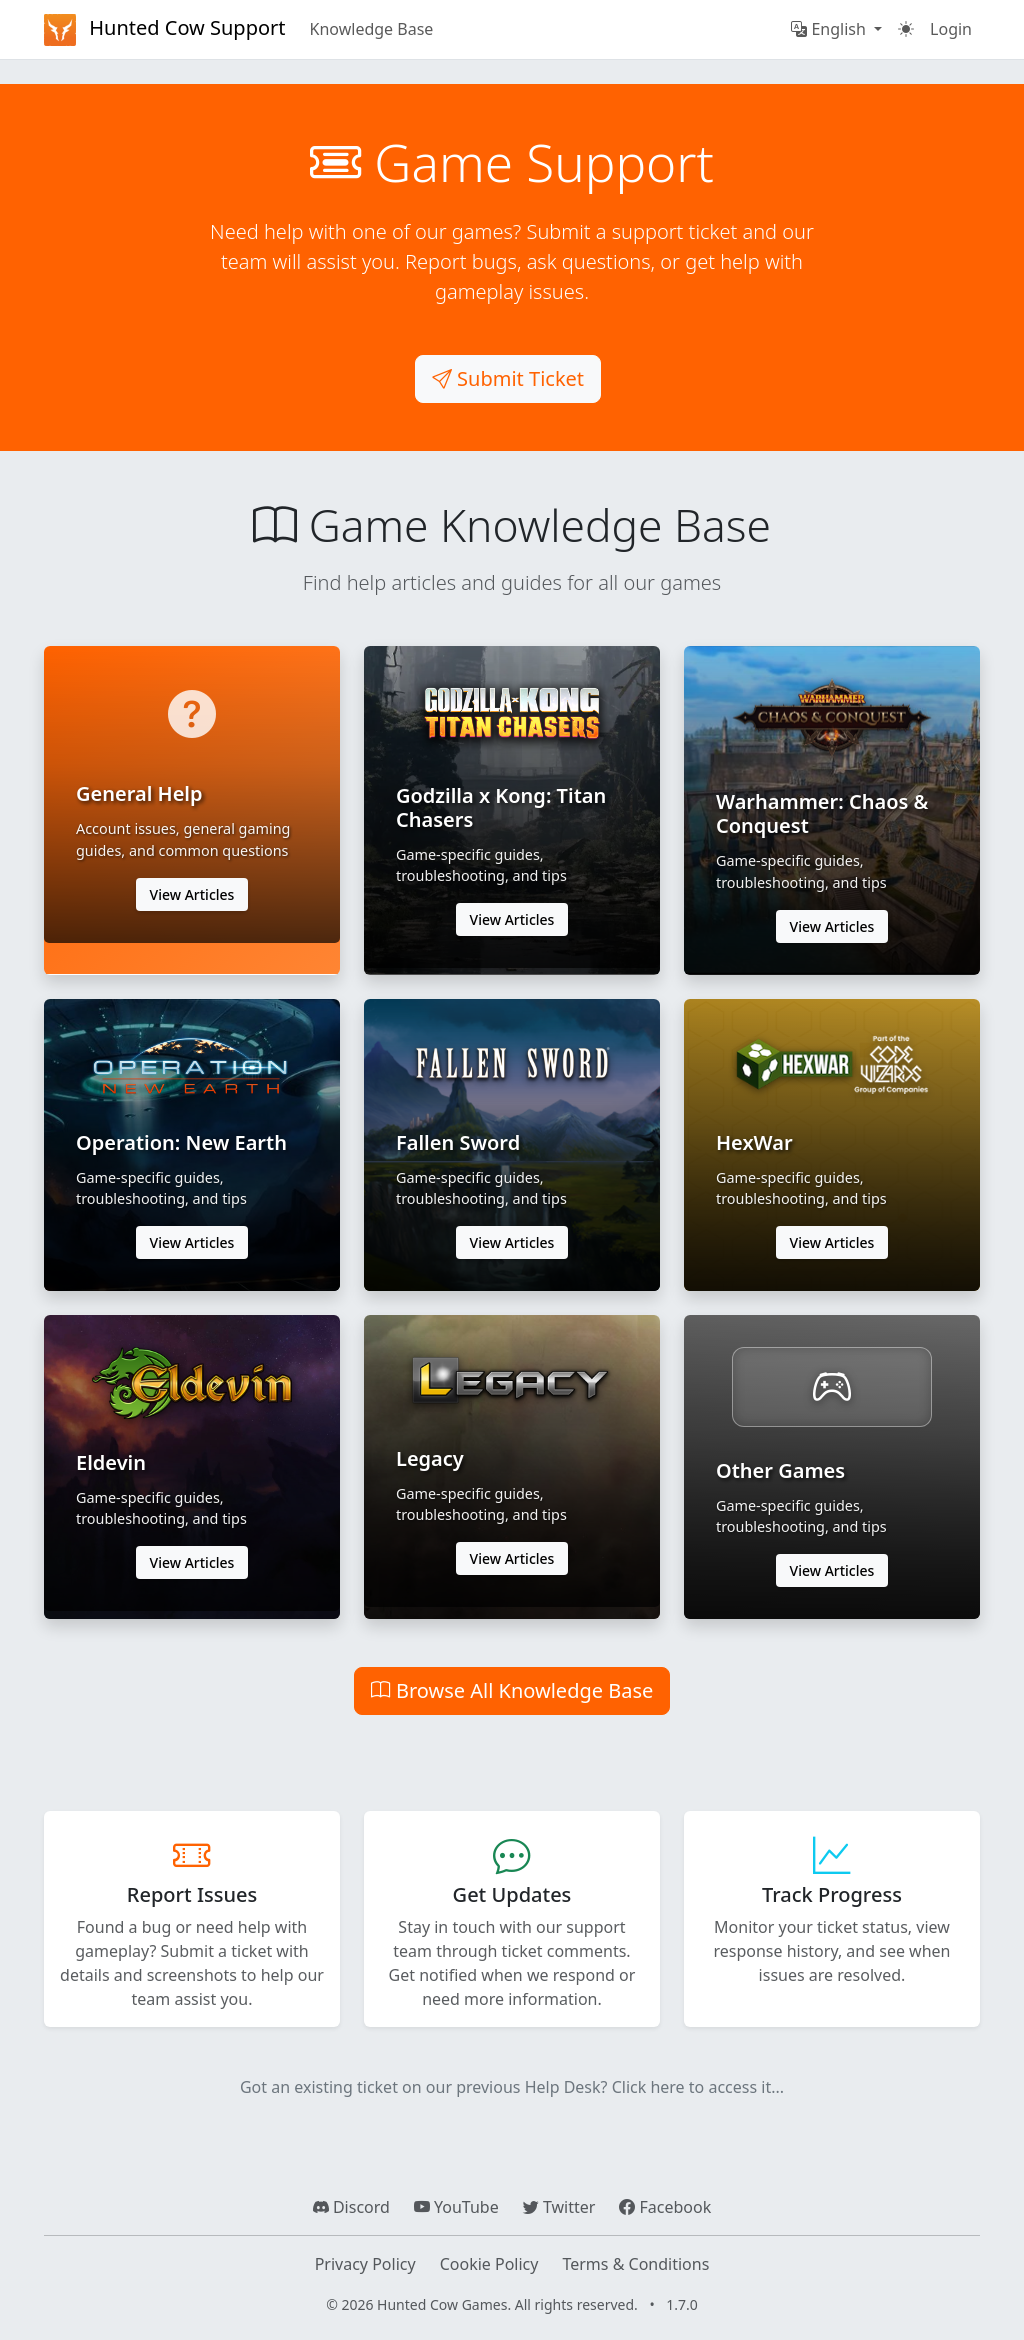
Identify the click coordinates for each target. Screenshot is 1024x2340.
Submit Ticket (508, 378)
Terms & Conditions (635, 2264)
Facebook (665, 2207)
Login (951, 29)
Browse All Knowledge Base (512, 1690)
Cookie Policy (489, 2264)
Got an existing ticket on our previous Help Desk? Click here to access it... (512, 2087)
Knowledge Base (372, 29)
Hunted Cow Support (165, 30)
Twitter (559, 2207)
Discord (351, 2207)
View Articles (192, 894)
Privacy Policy (365, 2264)
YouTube (456, 2207)
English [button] (830, 29)
